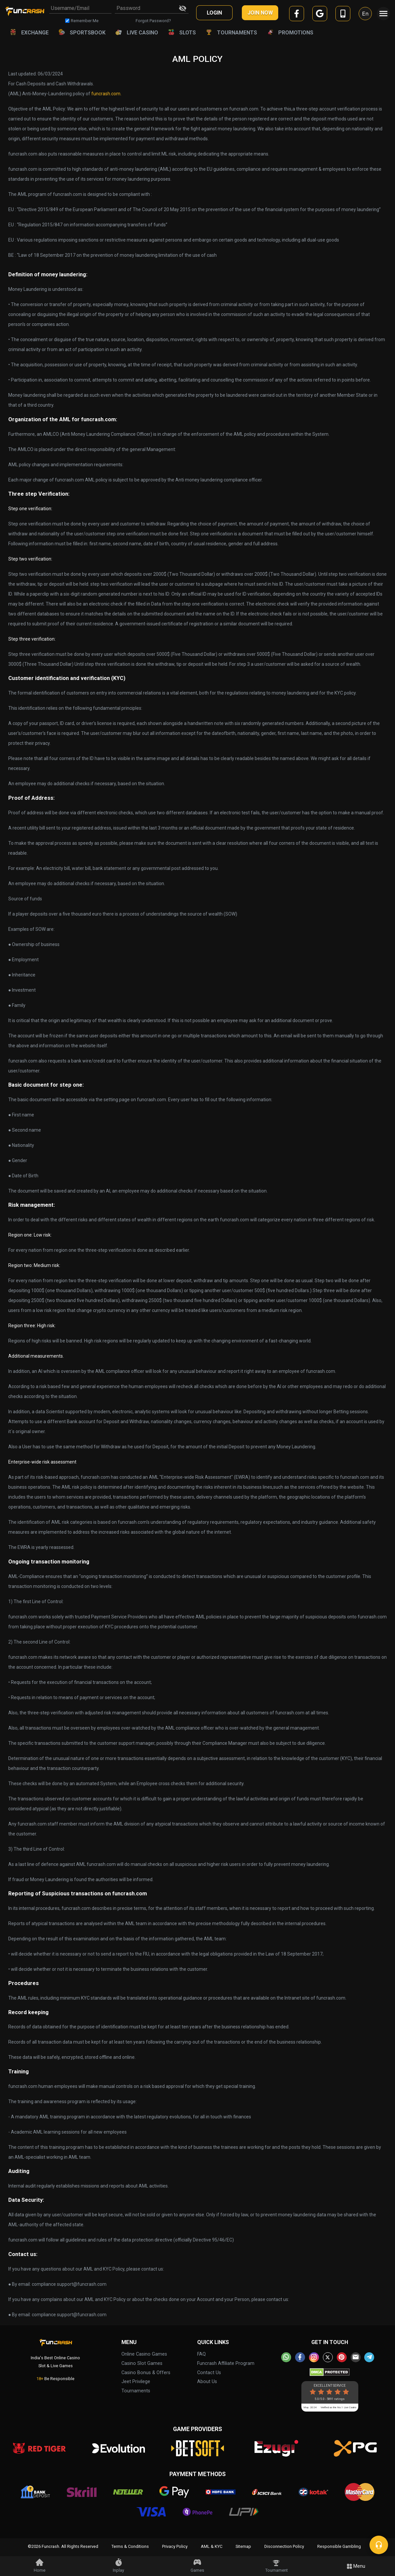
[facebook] (296, 15)
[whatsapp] (286, 2357)
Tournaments (135, 2391)
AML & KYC (211, 2546)
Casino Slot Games (141, 2363)
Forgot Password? (153, 20)
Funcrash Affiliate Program (225, 2363)
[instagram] (314, 2357)
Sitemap (243, 2546)
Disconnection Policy (284, 2546)
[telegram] (369, 2357)
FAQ (201, 2354)
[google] (319, 15)
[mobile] (342, 15)
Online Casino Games (144, 2354)
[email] (356, 2357)
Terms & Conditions (130, 2546)
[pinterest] (342, 2357)
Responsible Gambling (339, 2546)
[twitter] (328, 2357)
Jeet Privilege (135, 2381)
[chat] (379, 2545)
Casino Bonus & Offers (145, 2372)
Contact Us (209, 2372)
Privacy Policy (175, 2546)
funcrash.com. (106, 93)
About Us (207, 2381)
